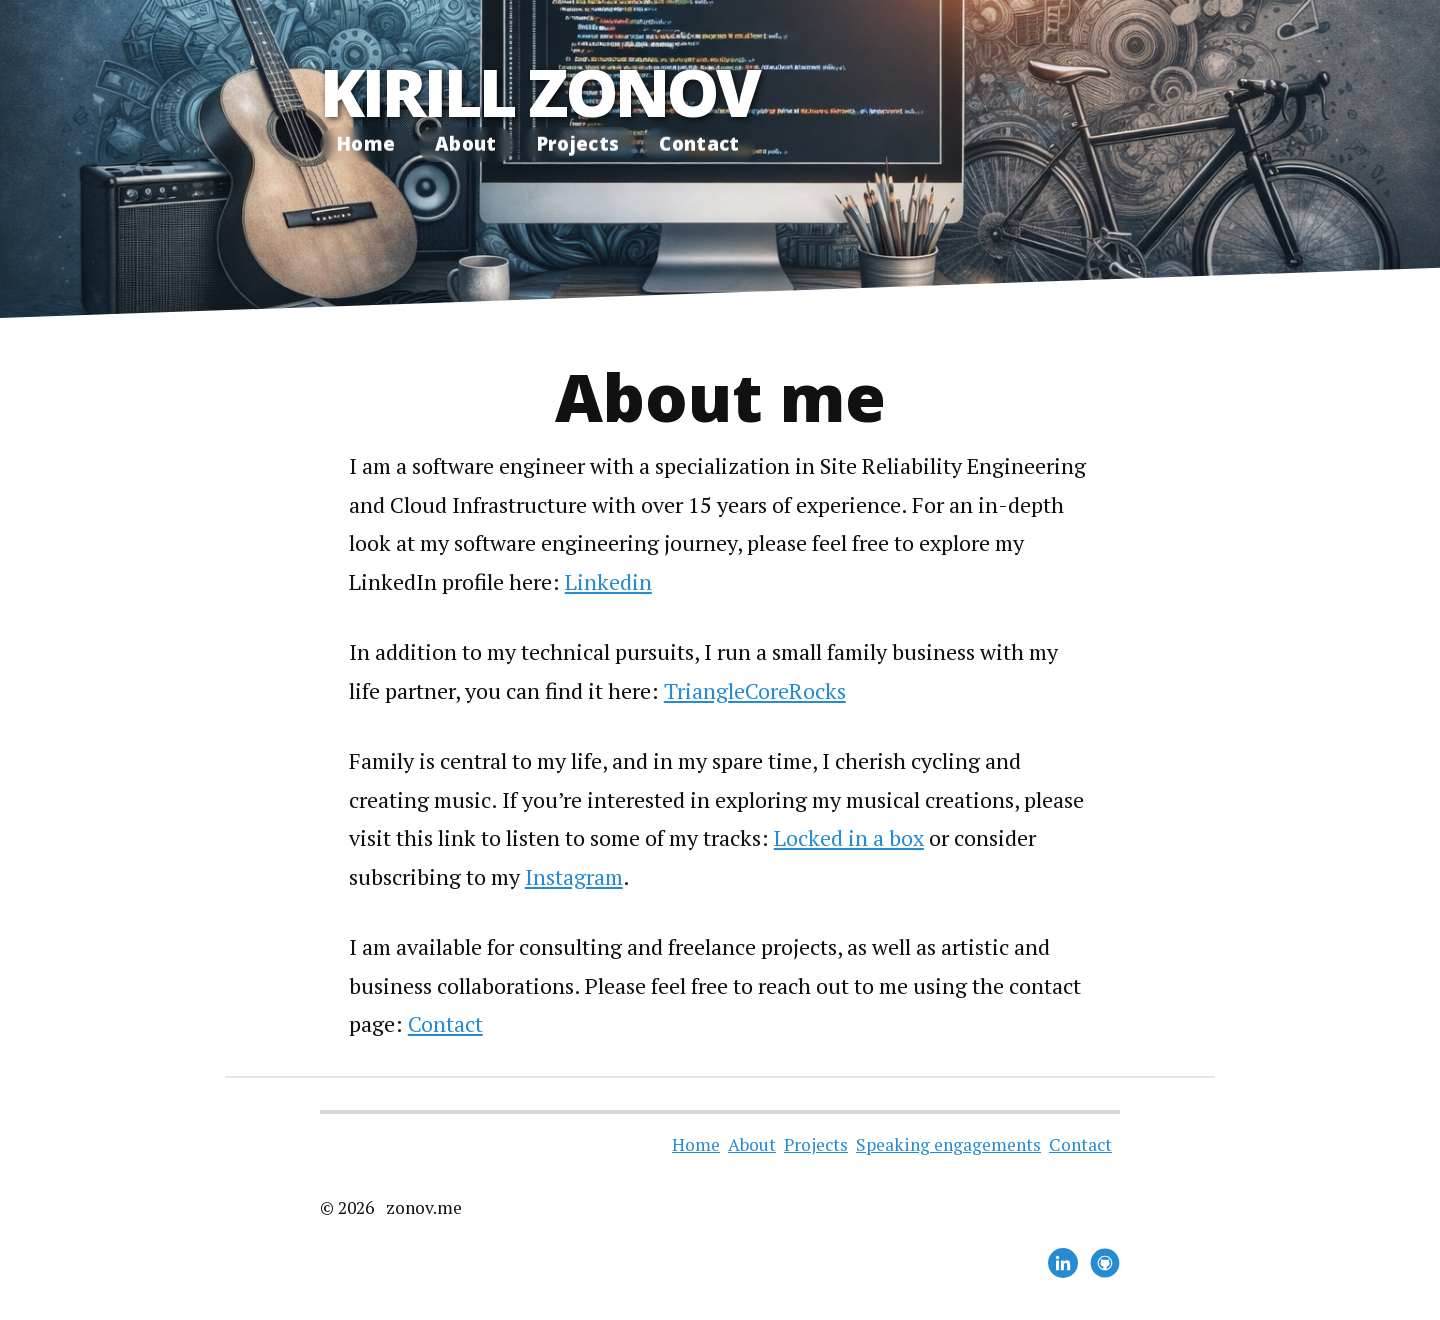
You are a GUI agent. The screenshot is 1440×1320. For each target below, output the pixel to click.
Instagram (574, 876)
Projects (578, 143)
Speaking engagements (948, 1144)
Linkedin (608, 581)
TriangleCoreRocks (755, 690)
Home (366, 143)
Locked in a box (849, 837)
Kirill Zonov (539, 91)
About (466, 143)
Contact (699, 143)
